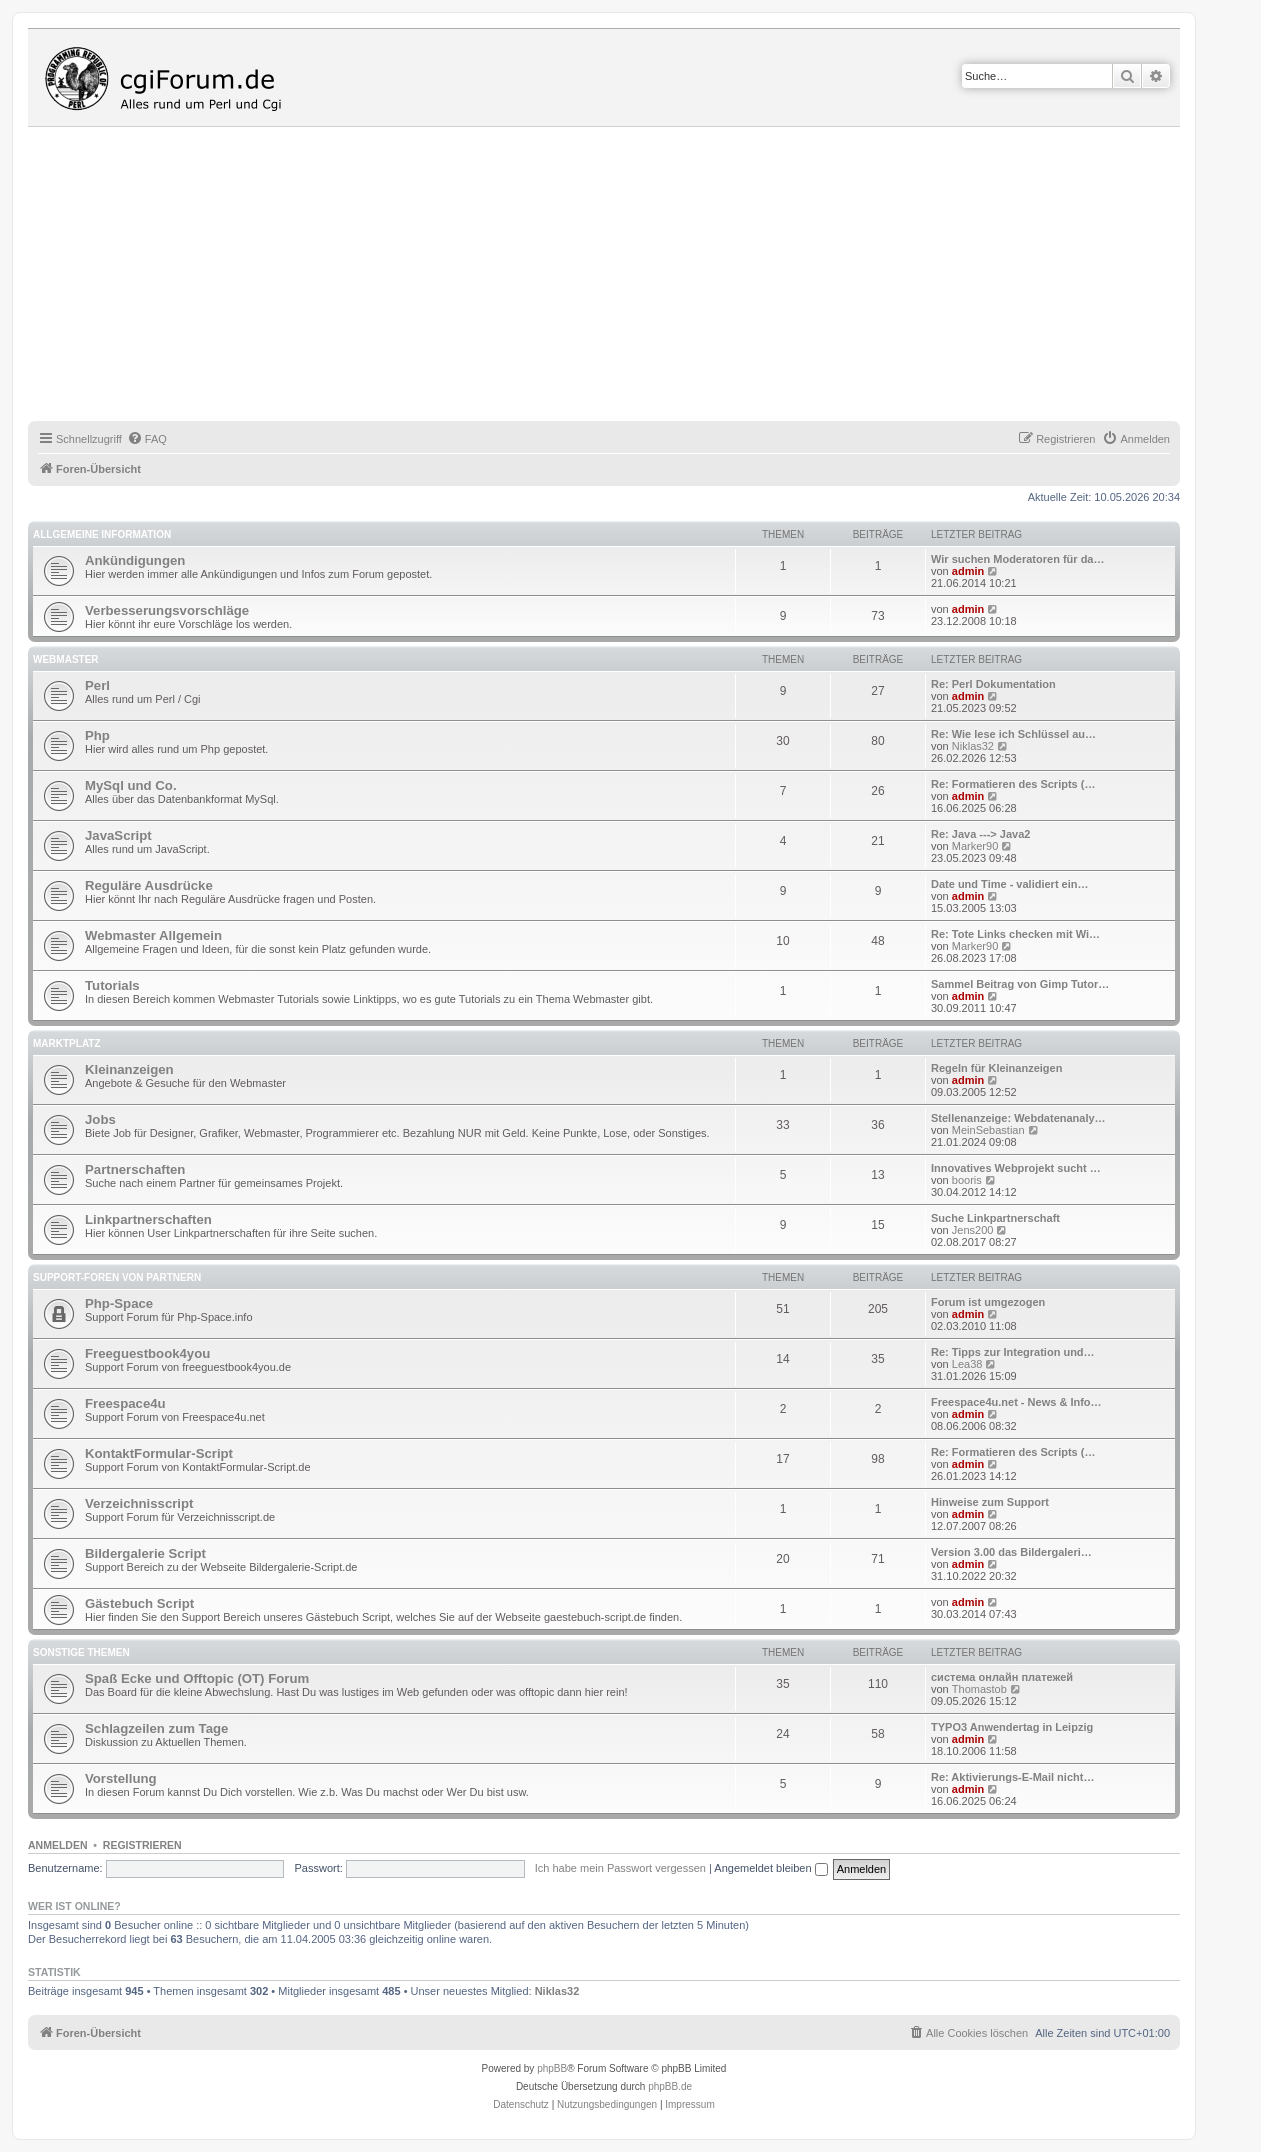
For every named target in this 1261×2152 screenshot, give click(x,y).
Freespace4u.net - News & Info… (1016, 1402)
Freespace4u (125, 1403)
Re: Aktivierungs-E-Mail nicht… (1012, 1777)
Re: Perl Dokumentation (993, 684)
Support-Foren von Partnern (117, 1277)
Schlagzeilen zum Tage (156, 1728)
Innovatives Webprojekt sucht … (1016, 1168)
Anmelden (58, 1845)
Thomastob (979, 1689)
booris (967, 1180)
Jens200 (973, 1230)
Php (97, 735)
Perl (97, 685)
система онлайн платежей (1002, 1677)
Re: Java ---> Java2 (980, 834)
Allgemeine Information (102, 534)
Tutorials (112, 985)
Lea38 (967, 1364)
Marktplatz (67, 1043)
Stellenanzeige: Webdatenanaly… (1018, 1118)
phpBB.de (670, 2086)
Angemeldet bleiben (770, 1868)
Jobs (100, 1119)
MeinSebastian (988, 1130)
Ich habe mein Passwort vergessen (620, 1868)
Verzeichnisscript (139, 1503)
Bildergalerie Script (145, 1553)
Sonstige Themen (81, 1652)
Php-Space (119, 1303)
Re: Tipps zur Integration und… (1013, 1352)
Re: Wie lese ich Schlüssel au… (1013, 734)
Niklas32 (973, 746)
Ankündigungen (135, 560)
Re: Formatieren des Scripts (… (1013, 784)
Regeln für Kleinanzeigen (996, 1068)
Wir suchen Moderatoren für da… (1017, 559)
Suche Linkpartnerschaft (995, 1218)
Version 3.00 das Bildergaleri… (1011, 1552)
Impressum (689, 2104)
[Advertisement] (628, 277)
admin (968, 571)
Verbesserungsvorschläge (167, 610)
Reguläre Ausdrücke (149, 885)
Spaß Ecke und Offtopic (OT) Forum (197, 1678)
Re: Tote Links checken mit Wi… (1015, 934)
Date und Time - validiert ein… (1010, 884)
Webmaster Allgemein (153, 935)
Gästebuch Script (139, 1603)
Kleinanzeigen (129, 1069)
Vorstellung (121, 1778)
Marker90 (975, 846)
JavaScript (118, 835)
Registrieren (142, 1845)
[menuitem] (147, 439)
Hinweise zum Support (990, 1502)
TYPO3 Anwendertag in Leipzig (1012, 1727)
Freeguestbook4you (147, 1353)
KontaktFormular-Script (159, 1453)
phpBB (552, 2068)
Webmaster (66, 659)
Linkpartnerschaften (148, 1219)
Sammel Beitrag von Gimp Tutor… (1020, 984)
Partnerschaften (135, 1169)
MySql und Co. (131, 785)
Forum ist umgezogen (988, 1302)
